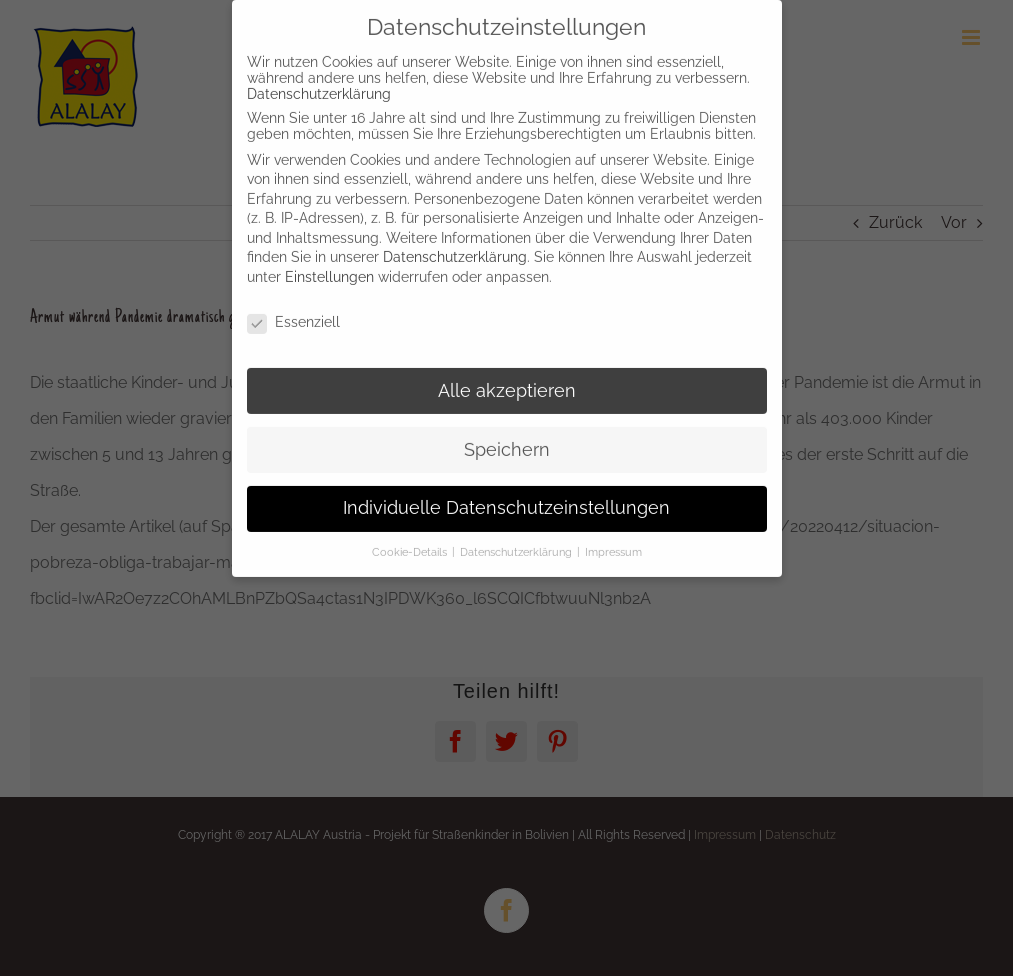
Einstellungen (329, 265)
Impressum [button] (613, 541)
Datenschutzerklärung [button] (517, 541)
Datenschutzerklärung (319, 82)
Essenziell (293, 310)
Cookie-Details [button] (411, 541)
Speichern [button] (507, 438)
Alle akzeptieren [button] (507, 379)
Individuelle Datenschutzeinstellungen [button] (506, 497)
